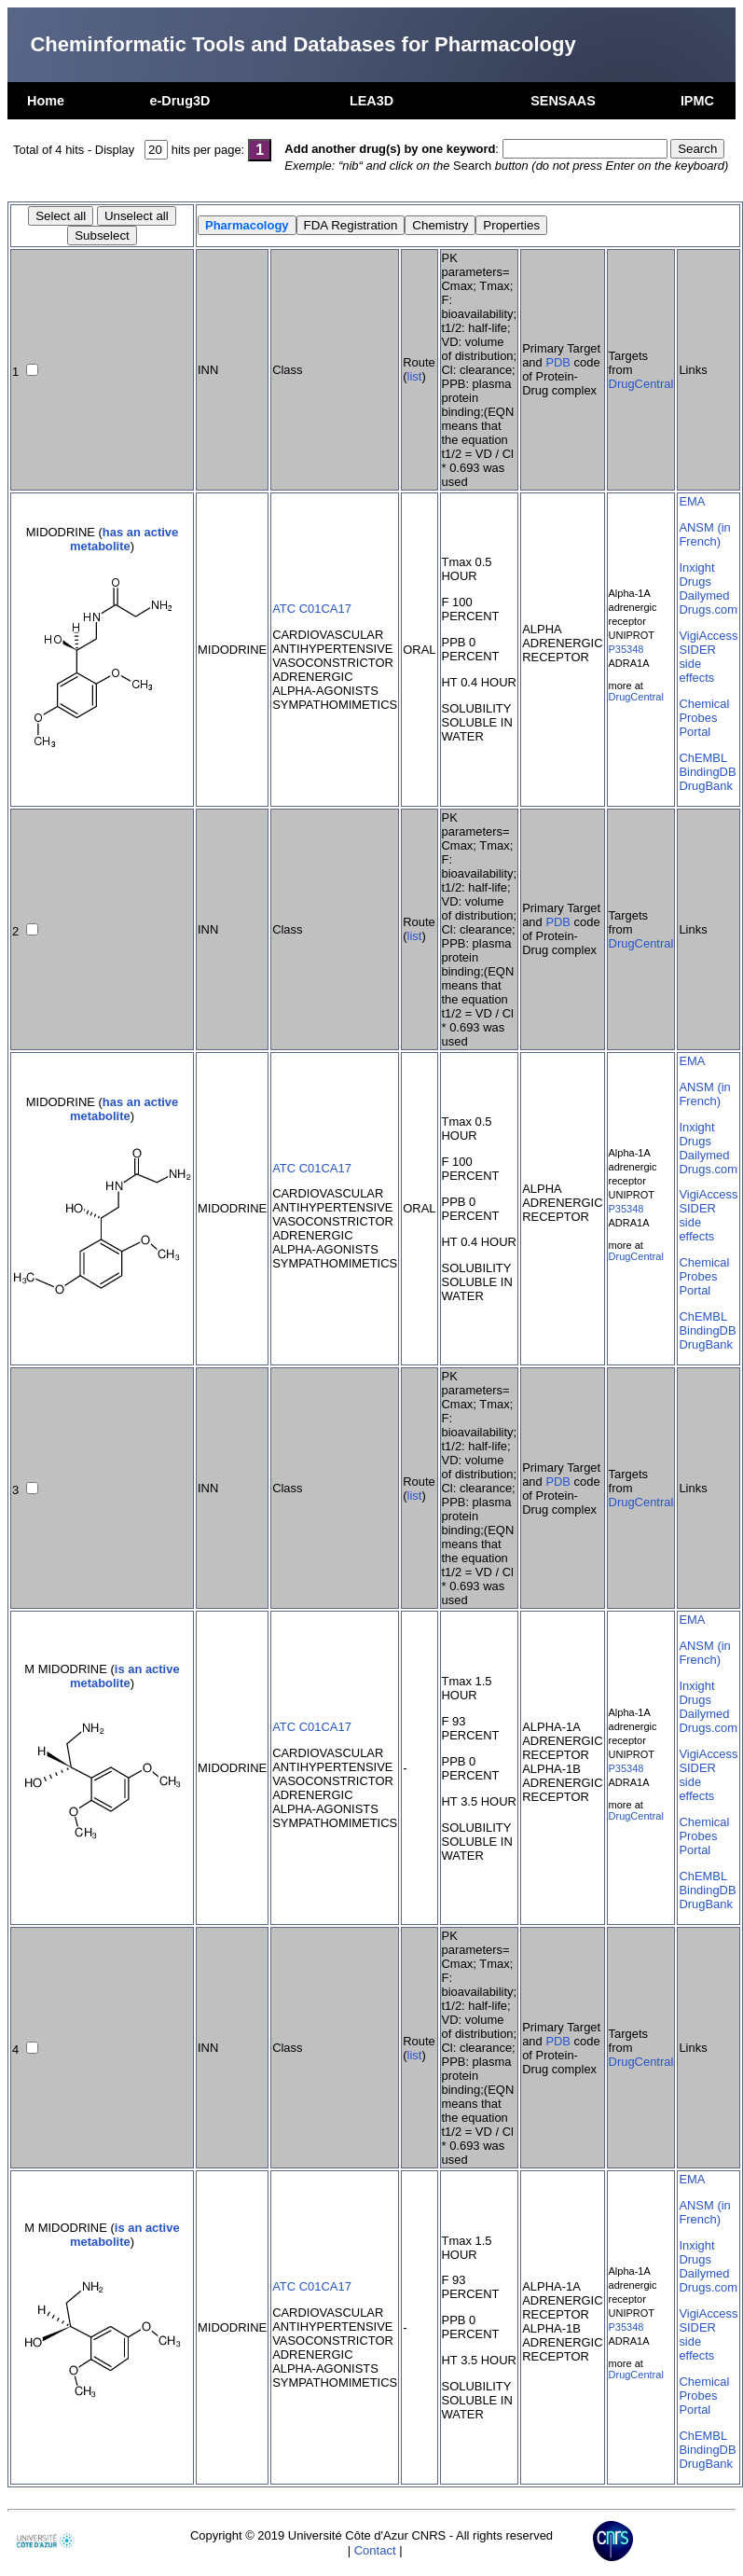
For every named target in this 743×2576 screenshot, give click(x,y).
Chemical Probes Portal (704, 718)
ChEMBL (703, 758)
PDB (558, 362)
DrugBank (706, 786)
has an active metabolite (124, 539)
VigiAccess (708, 636)
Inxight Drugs (696, 575)
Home (45, 100)
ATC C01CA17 (311, 609)
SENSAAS (563, 100)
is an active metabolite (125, 1676)
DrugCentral (641, 384)
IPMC (697, 100)
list (414, 376)
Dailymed (704, 595)
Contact (375, 2550)
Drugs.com (708, 609)
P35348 (626, 649)
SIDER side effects (697, 664)
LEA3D (371, 100)
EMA (692, 501)
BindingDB (707, 772)
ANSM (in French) (704, 534)
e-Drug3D (180, 100)
